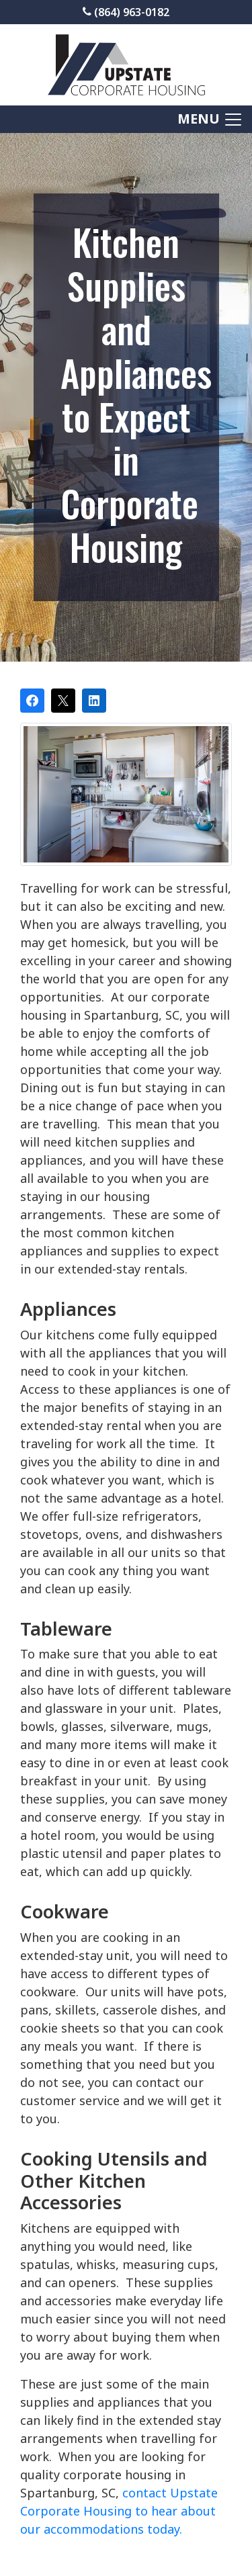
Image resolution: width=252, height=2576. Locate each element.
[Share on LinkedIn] (94, 701)
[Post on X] (63, 701)
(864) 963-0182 (126, 12)
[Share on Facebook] (32, 701)
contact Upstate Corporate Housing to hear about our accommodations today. (119, 2511)
